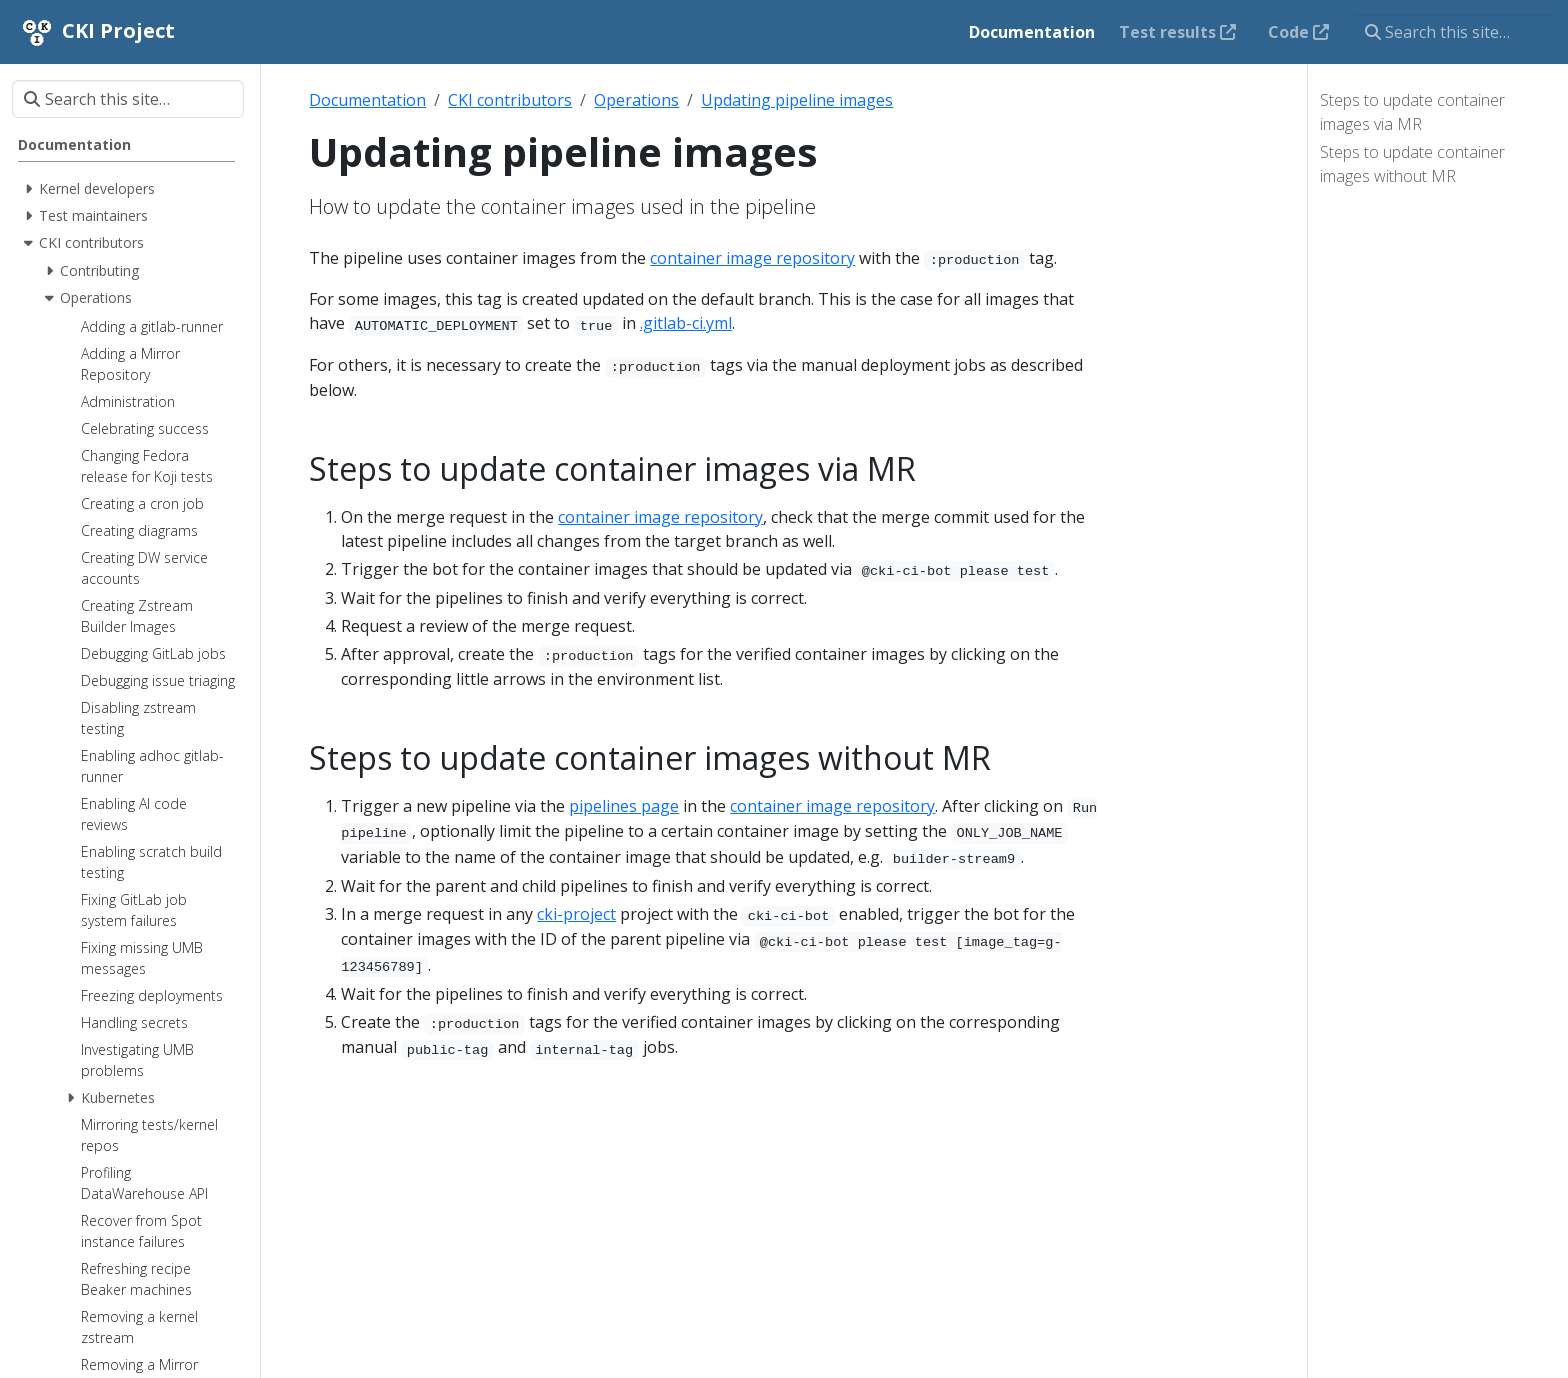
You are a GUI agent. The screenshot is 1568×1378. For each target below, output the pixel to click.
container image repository (752, 258)
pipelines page (624, 806)
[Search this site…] (1454, 32)
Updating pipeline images (797, 100)
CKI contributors (510, 100)
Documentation (367, 100)
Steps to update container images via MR (1412, 112)
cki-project (576, 914)
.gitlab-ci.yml (686, 323)
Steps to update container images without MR (1412, 164)
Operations (636, 100)
